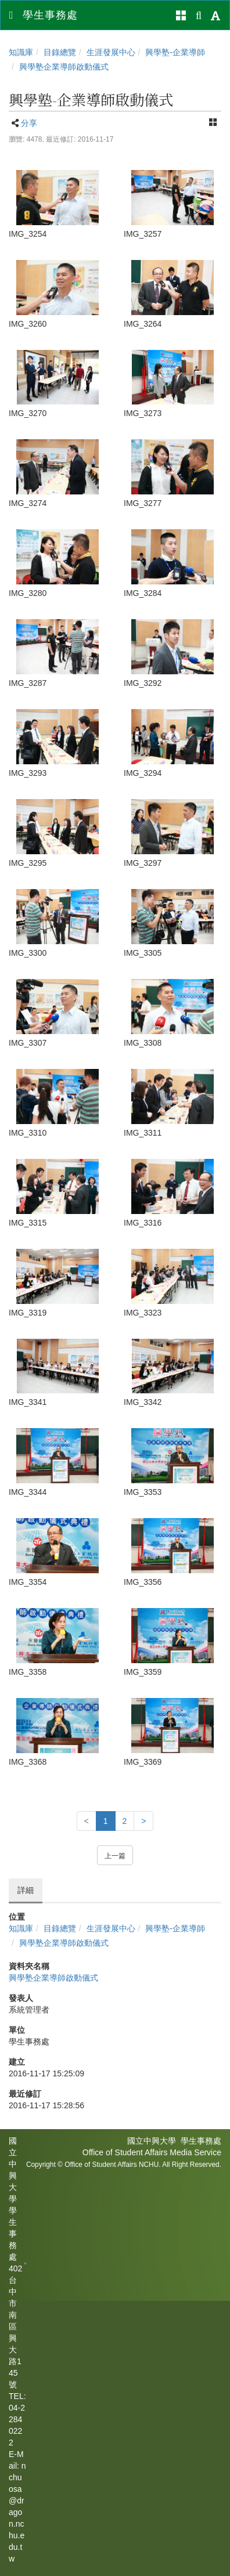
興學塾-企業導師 (175, 52)
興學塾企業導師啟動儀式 (64, 66)
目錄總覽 (60, 52)
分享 (29, 123)
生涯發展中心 (111, 52)
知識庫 (21, 52)
